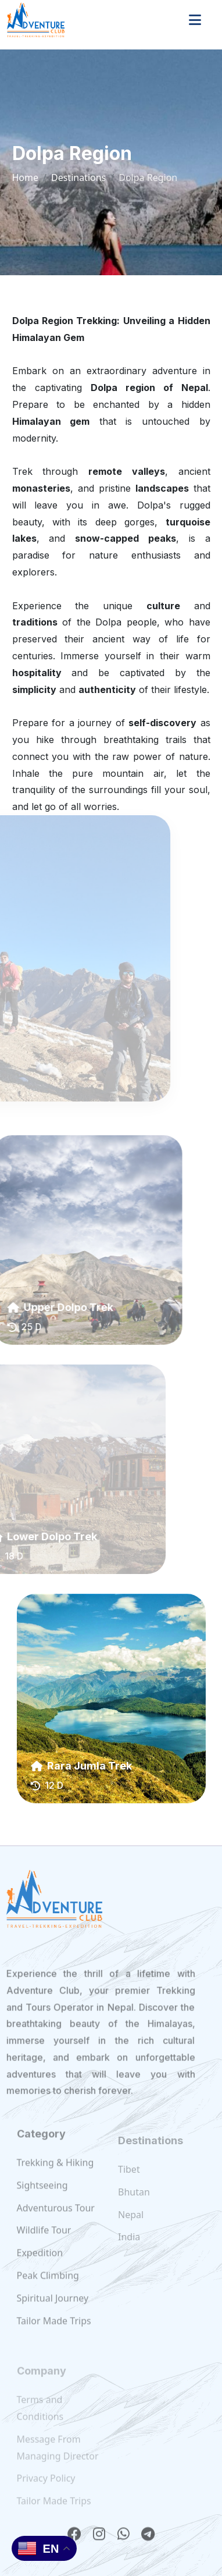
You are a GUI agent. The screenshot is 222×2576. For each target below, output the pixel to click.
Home (25, 177)
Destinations (78, 177)
